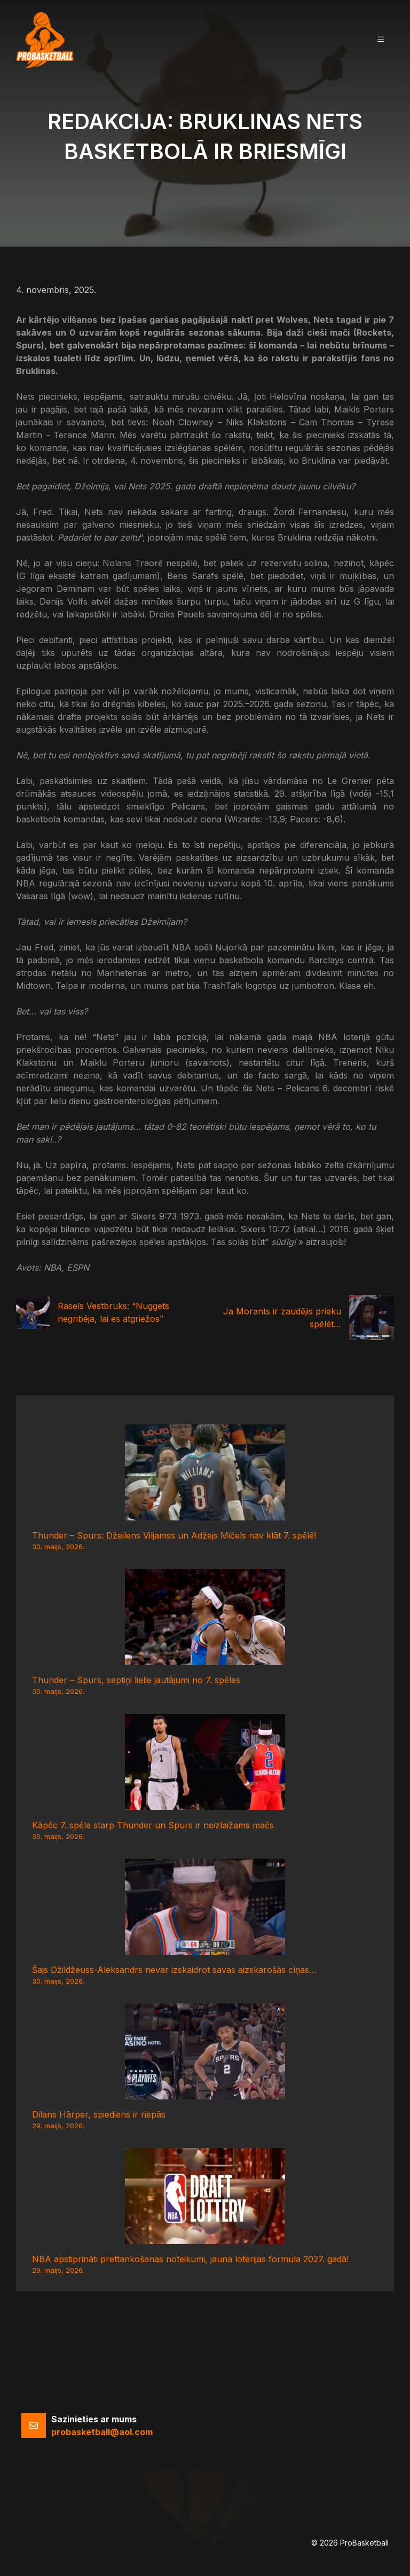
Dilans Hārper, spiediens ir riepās (98, 2114)
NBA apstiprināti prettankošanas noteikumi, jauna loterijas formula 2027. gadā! (190, 2259)
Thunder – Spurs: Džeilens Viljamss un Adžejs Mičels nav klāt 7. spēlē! (174, 1535)
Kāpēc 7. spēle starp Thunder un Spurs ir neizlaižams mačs (153, 1825)
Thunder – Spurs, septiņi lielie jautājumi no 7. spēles (136, 1680)
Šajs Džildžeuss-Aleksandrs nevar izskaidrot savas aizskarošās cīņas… (174, 1969)
